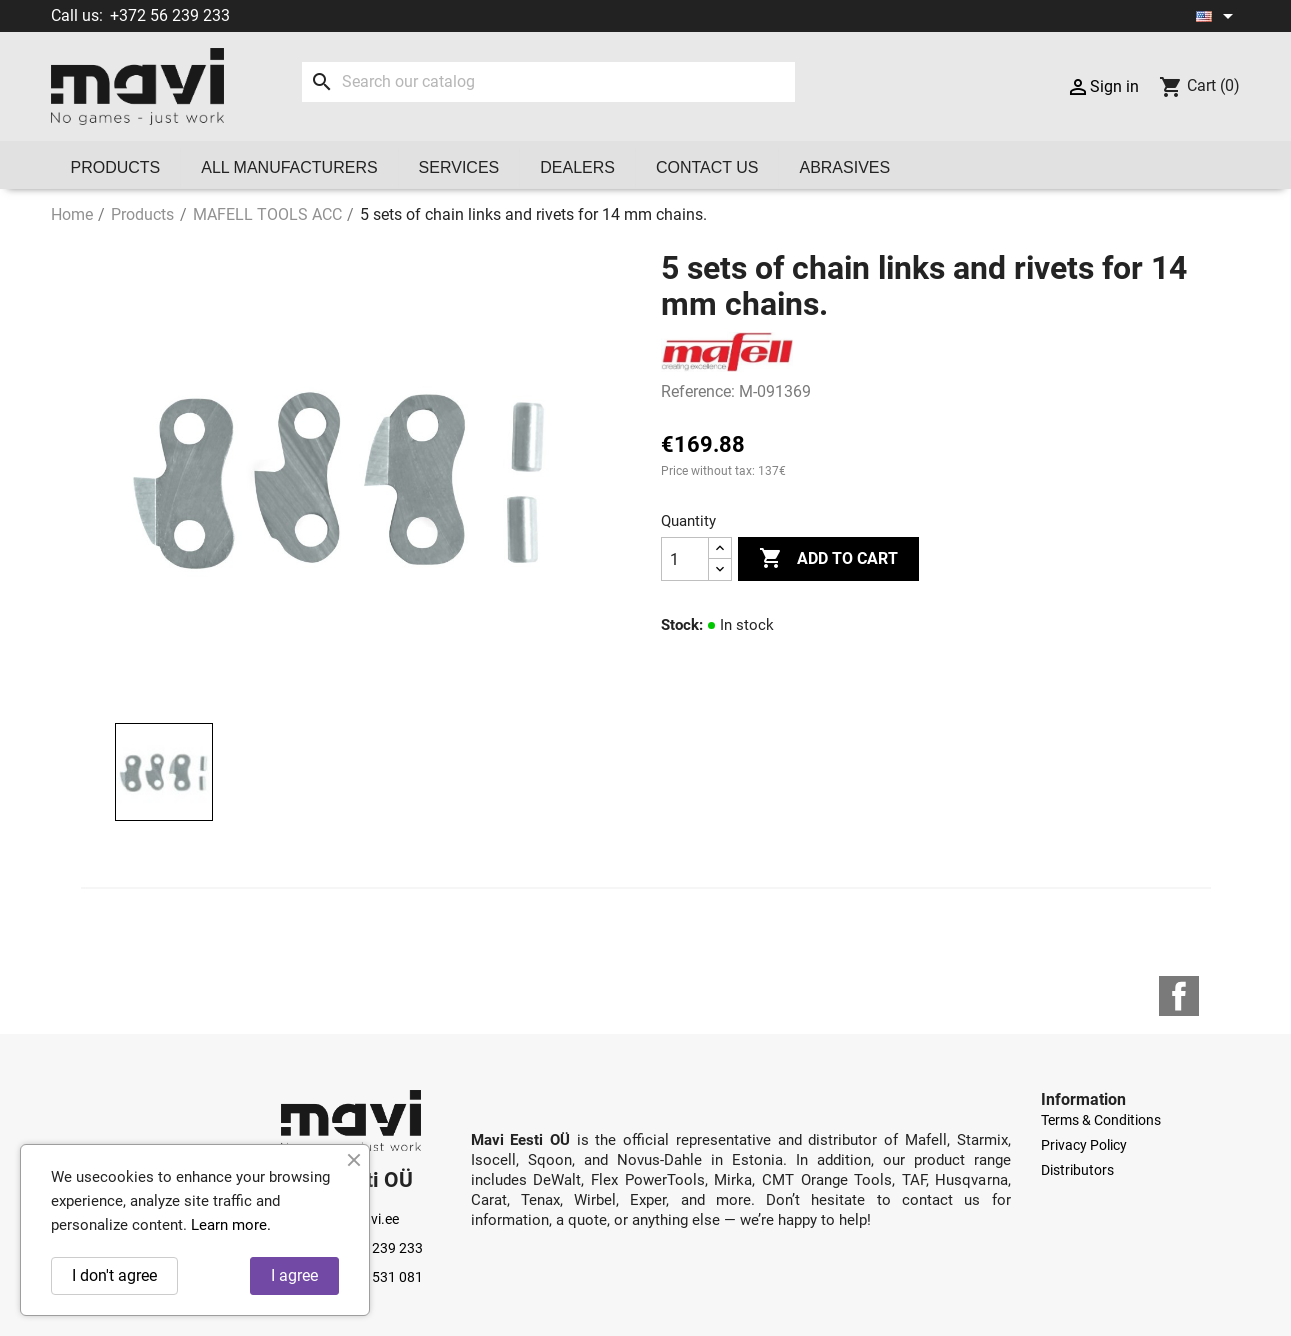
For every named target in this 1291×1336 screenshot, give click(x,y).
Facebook (1179, 996)
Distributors (1077, 1170)
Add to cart (828, 559)
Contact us (707, 167)
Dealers (577, 167)
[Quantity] (685, 559)
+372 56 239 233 (170, 15)
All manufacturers (289, 167)
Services (459, 167)
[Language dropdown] (1218, 16)
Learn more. (231, 1225)
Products (116, 167)
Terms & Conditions (1101, 1120)
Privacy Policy (1084, 1145)
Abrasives (844, 167)
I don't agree (114, 1275)
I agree (294, 1275)
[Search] (548, 82)
